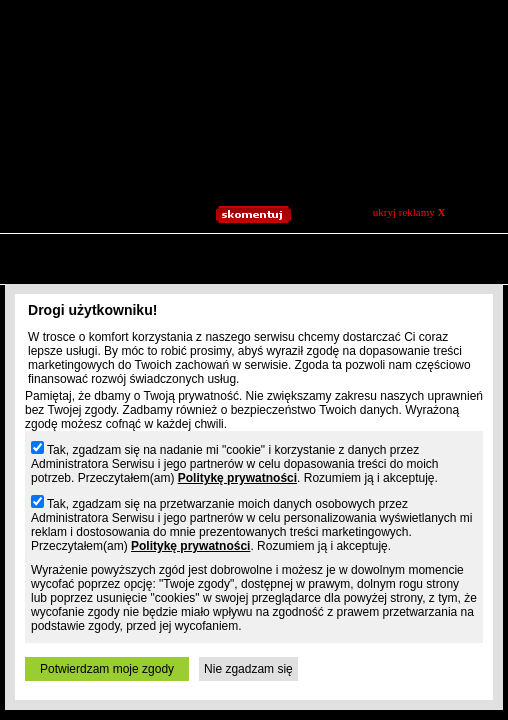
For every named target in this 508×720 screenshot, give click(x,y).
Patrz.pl (252, 275)
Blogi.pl (93, 275)
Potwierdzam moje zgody (107, 669)
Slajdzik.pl (150, 275)
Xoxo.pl (413, 275)
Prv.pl (45, 275)
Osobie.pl (469, 275)
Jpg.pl (204, 275)
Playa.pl (303, 275)
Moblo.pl (358, 275)
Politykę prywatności (237, 478)
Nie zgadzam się (248, 669)
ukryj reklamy (409, 212)
